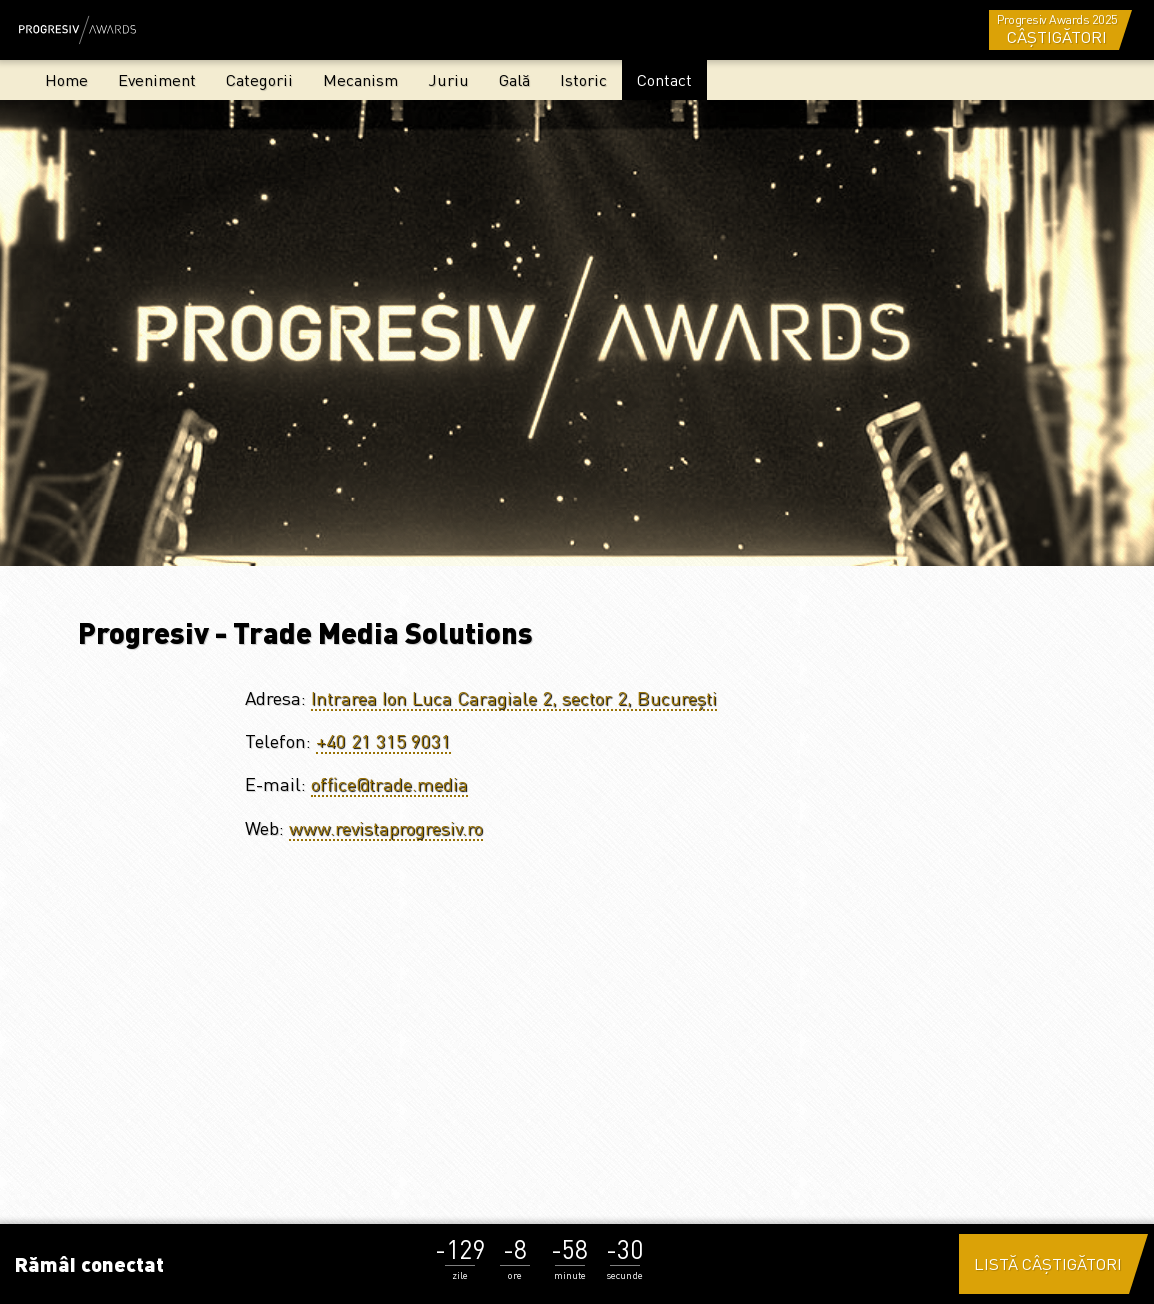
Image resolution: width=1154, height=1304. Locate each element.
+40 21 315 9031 (383, 740)
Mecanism (360, 79)
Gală (514, 79)
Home (66, 79)
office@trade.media (389, 783)
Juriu (448, 79)
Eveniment (157, 79)
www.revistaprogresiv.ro (386, 827)
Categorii (259, 79)
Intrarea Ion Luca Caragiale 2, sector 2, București (514, 697)
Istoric (583, 79)
